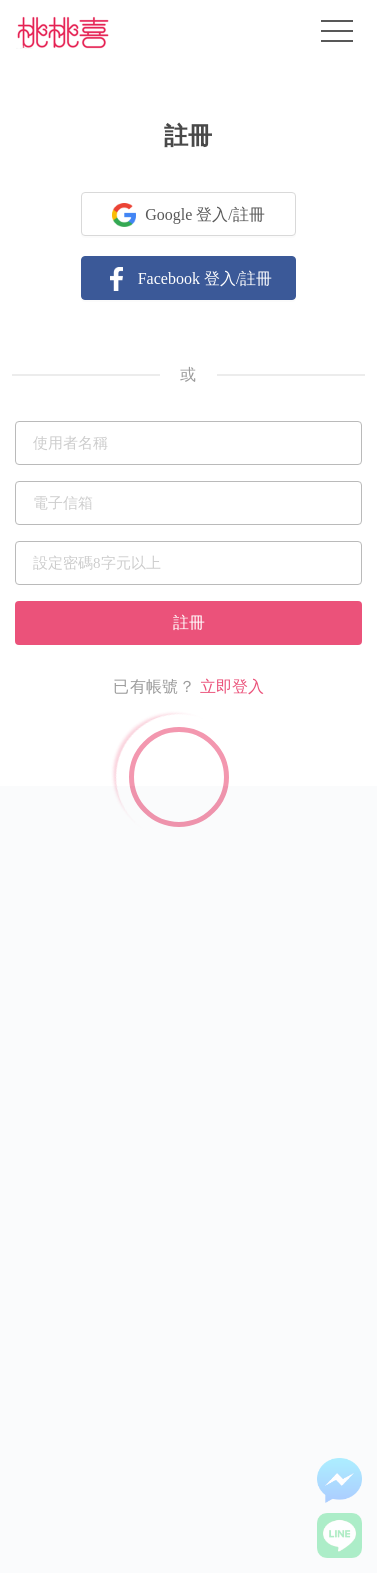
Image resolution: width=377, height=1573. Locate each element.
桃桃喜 (63, 32)
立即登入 (232, 686)
